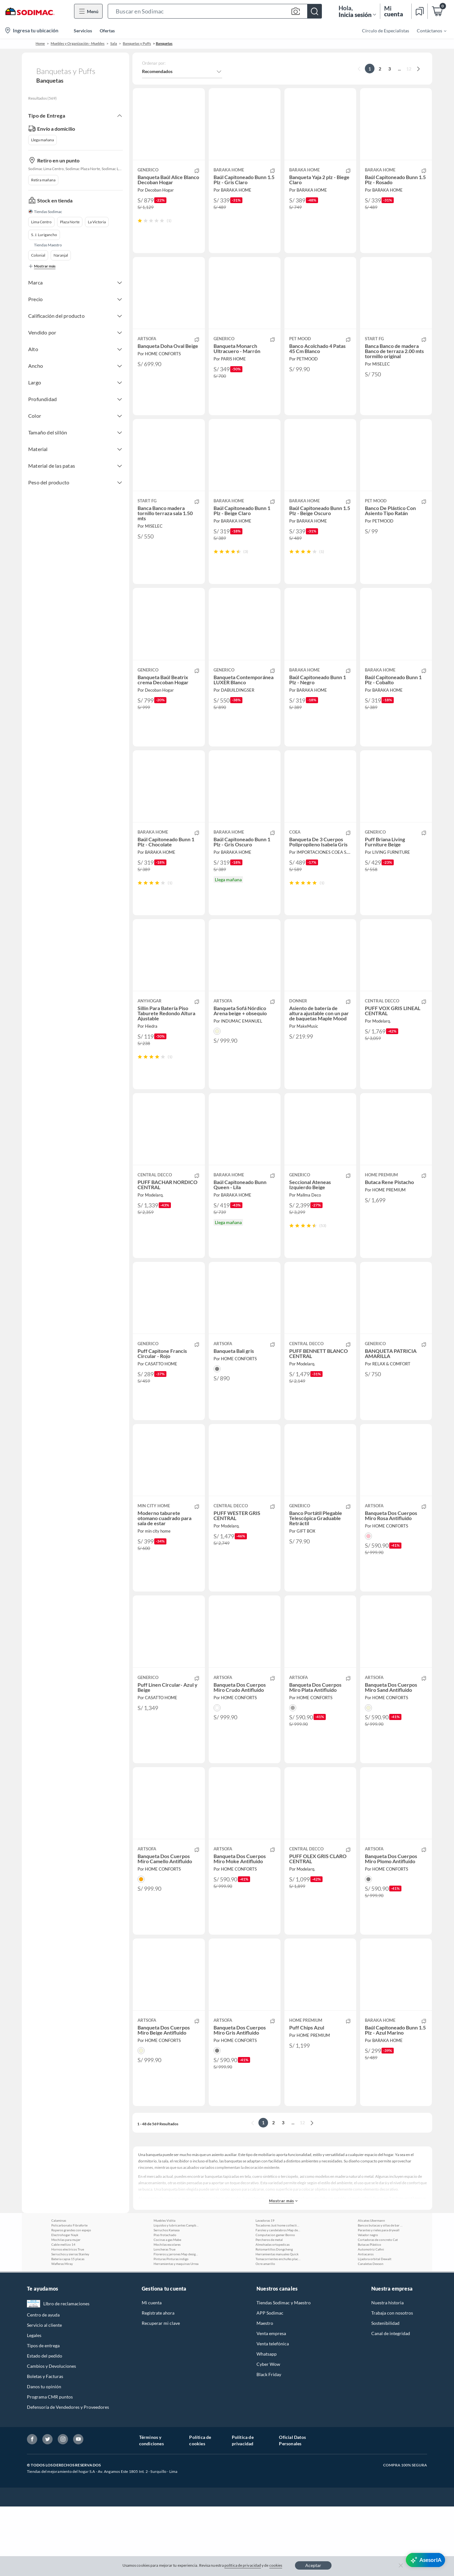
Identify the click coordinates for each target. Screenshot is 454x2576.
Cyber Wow (268, 2433)
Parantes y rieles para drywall (378, 2299)
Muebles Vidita (164, 2290)
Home (40, 43)
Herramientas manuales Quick (277, 2323)
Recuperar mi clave (161, 2392)
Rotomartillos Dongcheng (274, 2319)
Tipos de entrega (43, 2415)
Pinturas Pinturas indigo (171, 2328)
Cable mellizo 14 (63, 2314)
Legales (34, 2404)
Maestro (264, 2392)
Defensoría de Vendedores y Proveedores (68, 2476)
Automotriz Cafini (371, 2319)
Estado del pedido (44, 2425)
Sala (113, 43)
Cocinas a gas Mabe (167, 2309)
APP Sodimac (269, 2382)
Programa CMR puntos (50, 2466)
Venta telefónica (272, 2413)
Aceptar (313, 2565)
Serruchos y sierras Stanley (70, 2323)
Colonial (38, 258)
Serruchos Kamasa (167, 2299)
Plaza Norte (70, 225)
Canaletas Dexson (370, 2333)
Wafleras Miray (62, 2333)
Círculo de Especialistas (385, 30)
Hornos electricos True (67, 2319)
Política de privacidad (243, 2510)
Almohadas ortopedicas (273, 2314)
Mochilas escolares (167, 2314)
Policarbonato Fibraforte (69, 2295)
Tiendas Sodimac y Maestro (283, 2372)
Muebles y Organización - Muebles (78, 43)
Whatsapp (266, 2423)
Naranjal (61, 258)
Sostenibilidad (385, 2392)
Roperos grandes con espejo (71, 2299)
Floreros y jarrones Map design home (176, 2323)
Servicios (83, 30)
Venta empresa (271, 2403)
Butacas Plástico (369, 2314)
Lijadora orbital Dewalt (374, 2328)
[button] (215, 11)
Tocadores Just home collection (278, 2295)
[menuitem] (427, 30)
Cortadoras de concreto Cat (378, 2309)
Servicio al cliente (44, 2394)
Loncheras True (164, 2319)
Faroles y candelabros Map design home (278, 2299)
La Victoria (97, 225)
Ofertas (107, 30)
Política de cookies (200, 2510)
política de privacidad (242, 2565)
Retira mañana (43, 183)
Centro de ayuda (43, 2384)
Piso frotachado (165, 2304)
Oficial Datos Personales (292, 2510)
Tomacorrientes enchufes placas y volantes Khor (278, 2328)
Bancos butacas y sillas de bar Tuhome (380, 2295)
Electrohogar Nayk (64, 2304)
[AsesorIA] (425, 2560)
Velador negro (368, 2304)
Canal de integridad (390, 2403)
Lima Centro (41, 225)
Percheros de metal (269, 2309)
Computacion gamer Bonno (275, 2304)
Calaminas (58, 2290)
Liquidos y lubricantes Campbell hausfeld (176, 2295)
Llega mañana (42, 139)
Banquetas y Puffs (137, 43)
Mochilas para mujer (65, 2309)
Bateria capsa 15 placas (67, 2328)
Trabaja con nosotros (392, 2382)
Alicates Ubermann (371, 2290)
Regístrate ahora (158, 2382)
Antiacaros (366, 2323)
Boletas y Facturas (45, 2445)
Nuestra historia (387, 2372)
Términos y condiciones (151, 2510)
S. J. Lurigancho (44, 237)
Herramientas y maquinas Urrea (176, 2333)
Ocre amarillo (265, 2333)
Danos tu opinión (44, 2456)
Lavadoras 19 (265, 2290)
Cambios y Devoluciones (51, 2435)
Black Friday (268, 2444)
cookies (275, 2565)
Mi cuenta (152, 2372)
